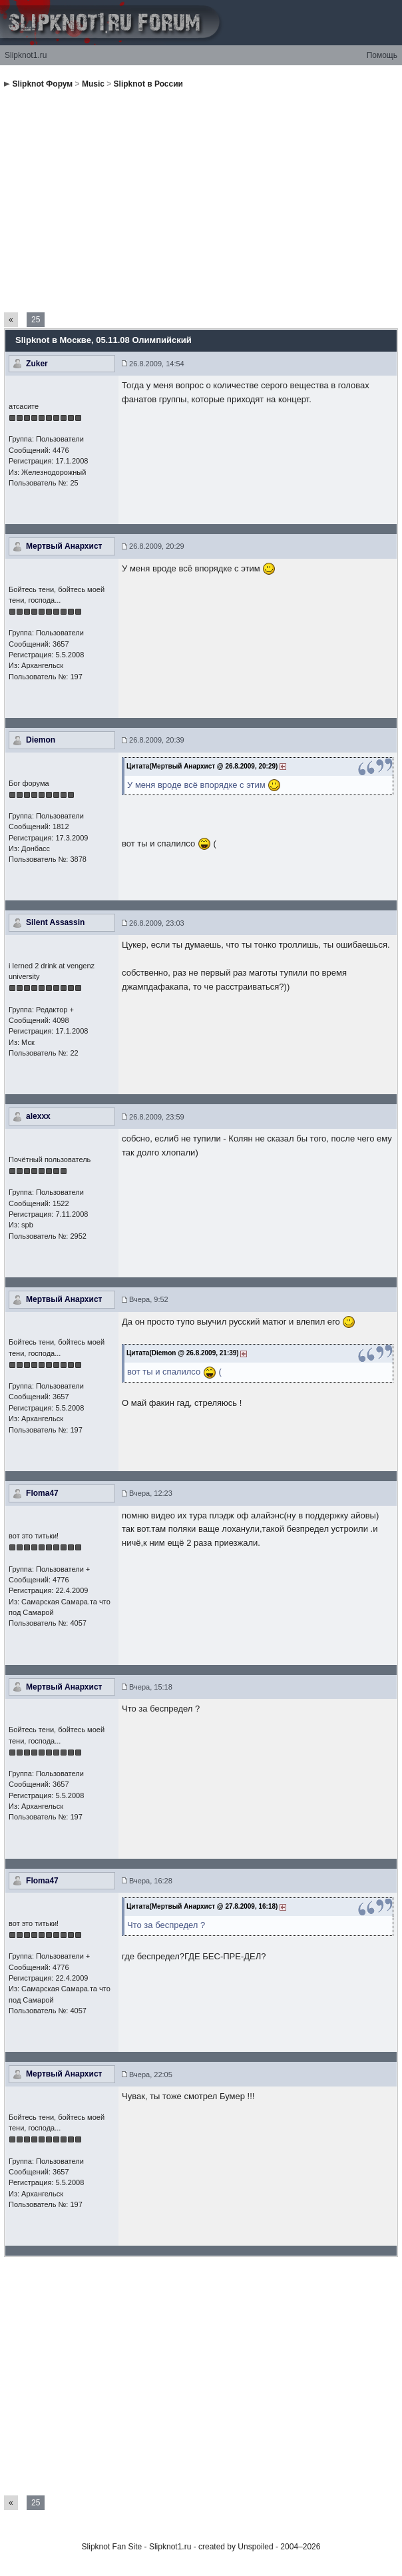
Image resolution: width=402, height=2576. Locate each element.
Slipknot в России (148, 84)
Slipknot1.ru (26, 55)
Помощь (382, 55)
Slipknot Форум (42, 84)
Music (93, 84)
